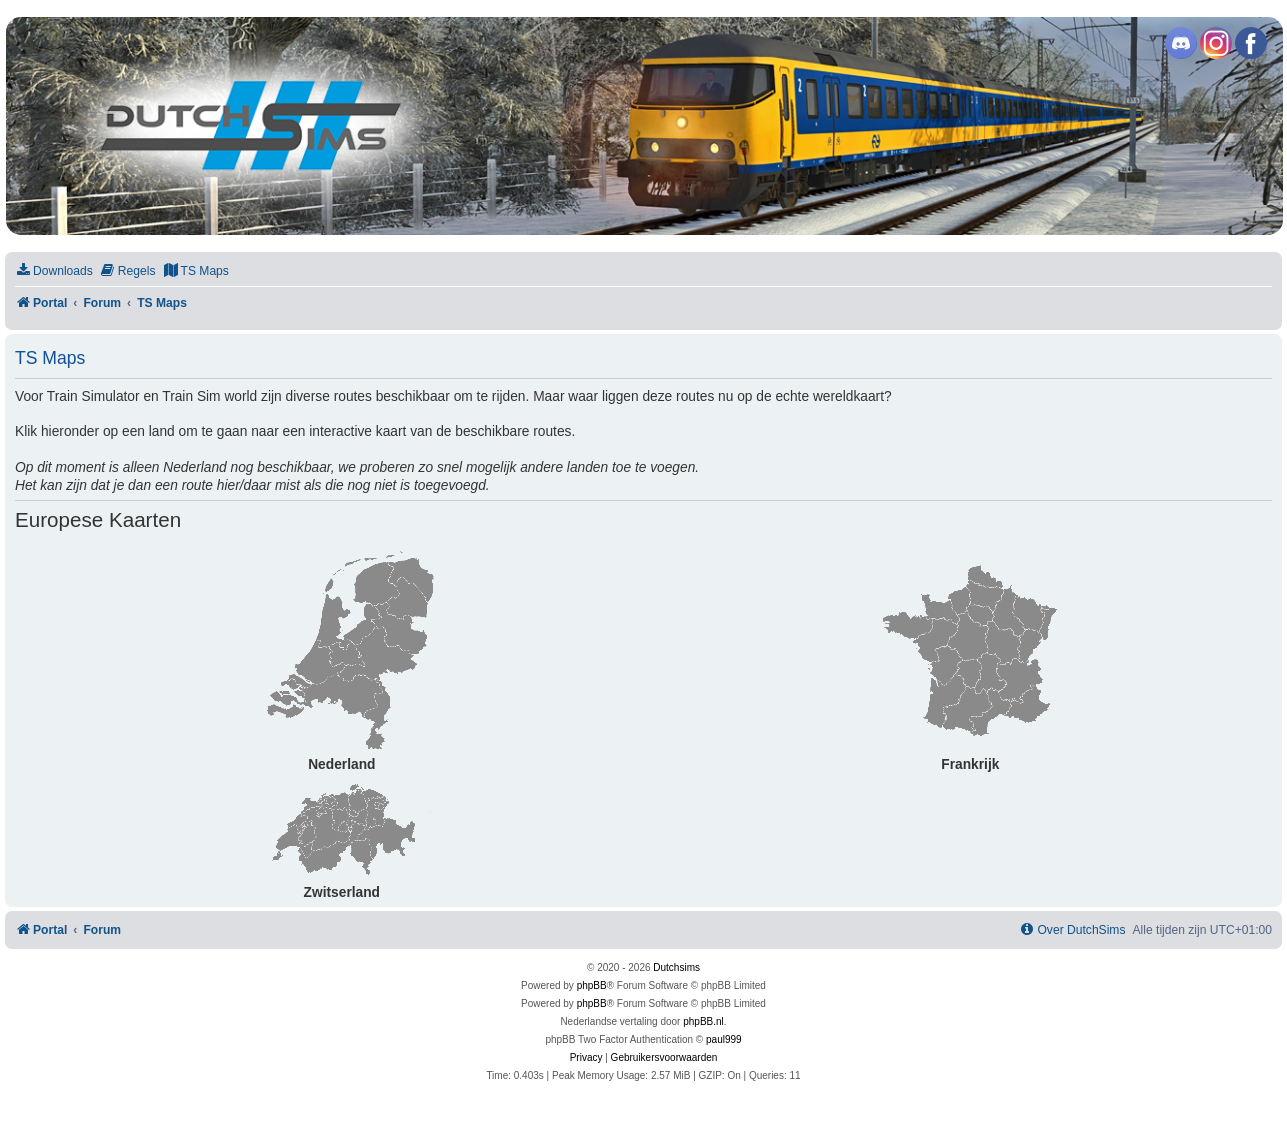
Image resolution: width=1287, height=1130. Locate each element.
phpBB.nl (703, 1021)
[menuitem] (54, 271)
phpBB (592, 985)
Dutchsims (676, 967)
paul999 (724, 1039)
